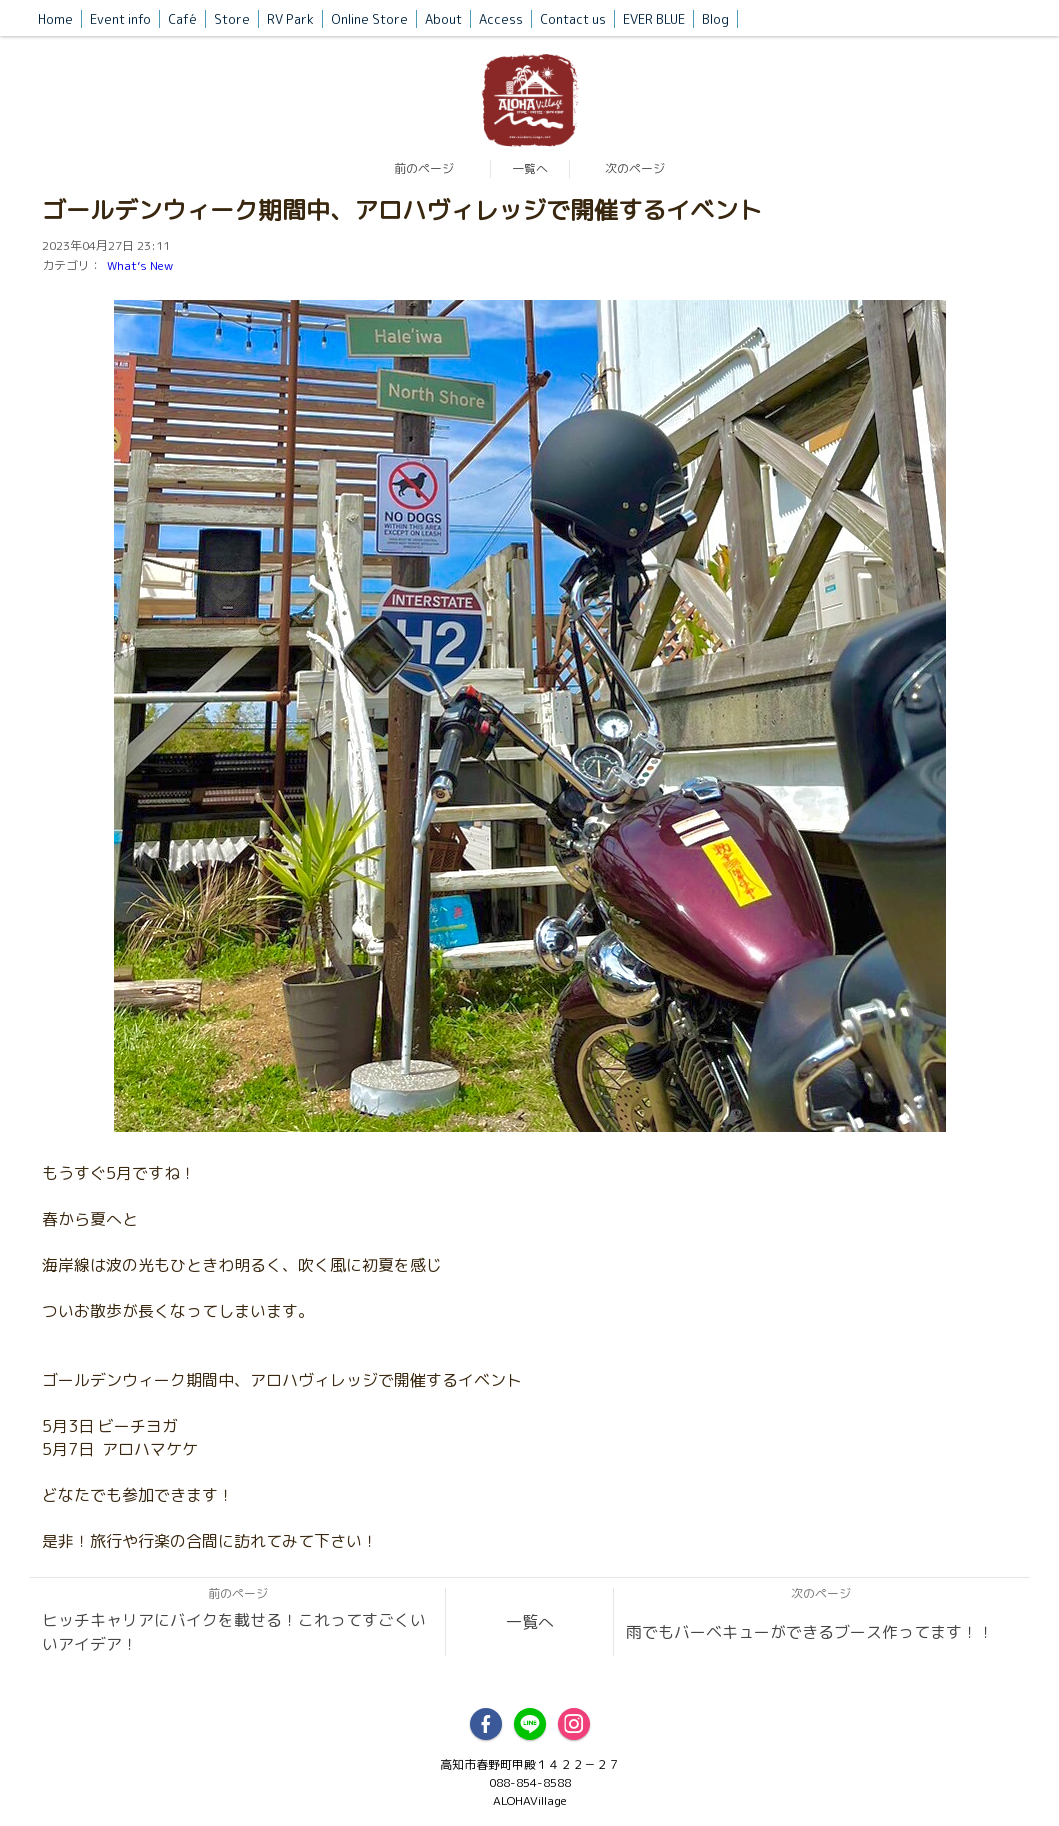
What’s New (140, 265)
